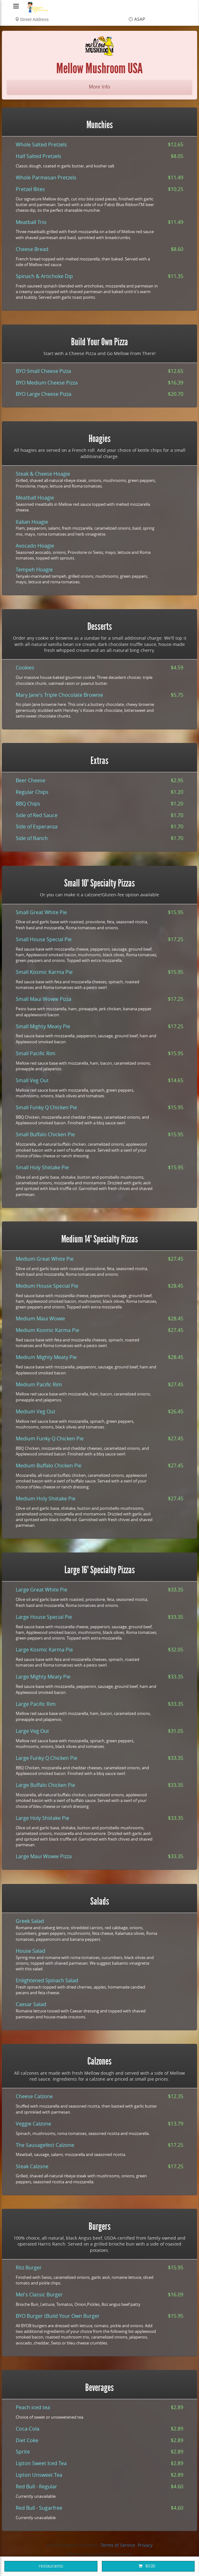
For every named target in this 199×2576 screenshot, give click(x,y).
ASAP (139, 19)
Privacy (145, 2545)
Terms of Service (118, 2545)
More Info (99, 87)
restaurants (51, 2566)
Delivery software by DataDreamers (100, 2554)
